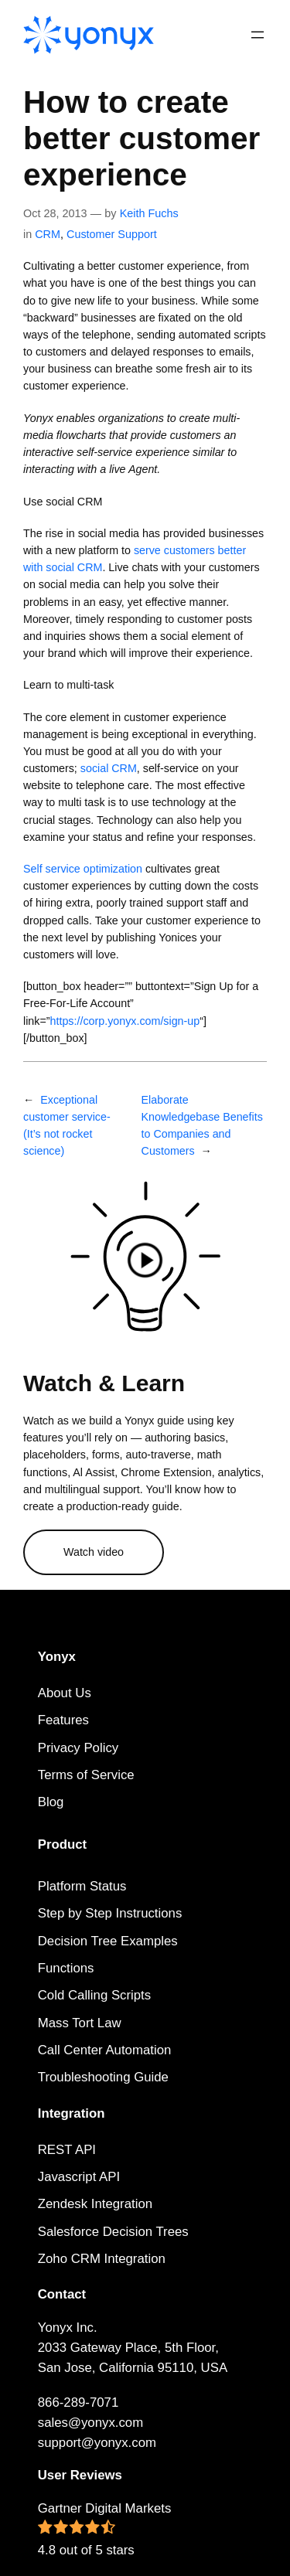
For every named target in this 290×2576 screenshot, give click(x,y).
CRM (47, 234)
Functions (66, 1968)
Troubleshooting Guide (103, 2077)
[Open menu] (257, 35)
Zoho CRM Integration (101, 2258)
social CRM (108, 768)
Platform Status (82, 1886)
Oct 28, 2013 (55, 213)
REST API (67, 2149)
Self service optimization (82, 869)
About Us (64, 1693)
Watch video (93, 1552)
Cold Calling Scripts (94, 1995)
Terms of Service (86, 1775)
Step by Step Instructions (110, 1913)
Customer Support (112, 234)
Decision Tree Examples (108, 1941)
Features (63, 1720)
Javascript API (79, 2176)
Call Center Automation (105, 2050)
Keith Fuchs (149, 213)
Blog (51, 1802)
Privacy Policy (78, 1748)
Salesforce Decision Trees (113, 2231)
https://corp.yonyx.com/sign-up (125, 1021)
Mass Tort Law (79, 2023)
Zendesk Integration (95, 2204)
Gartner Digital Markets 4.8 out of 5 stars (105, 2529)
